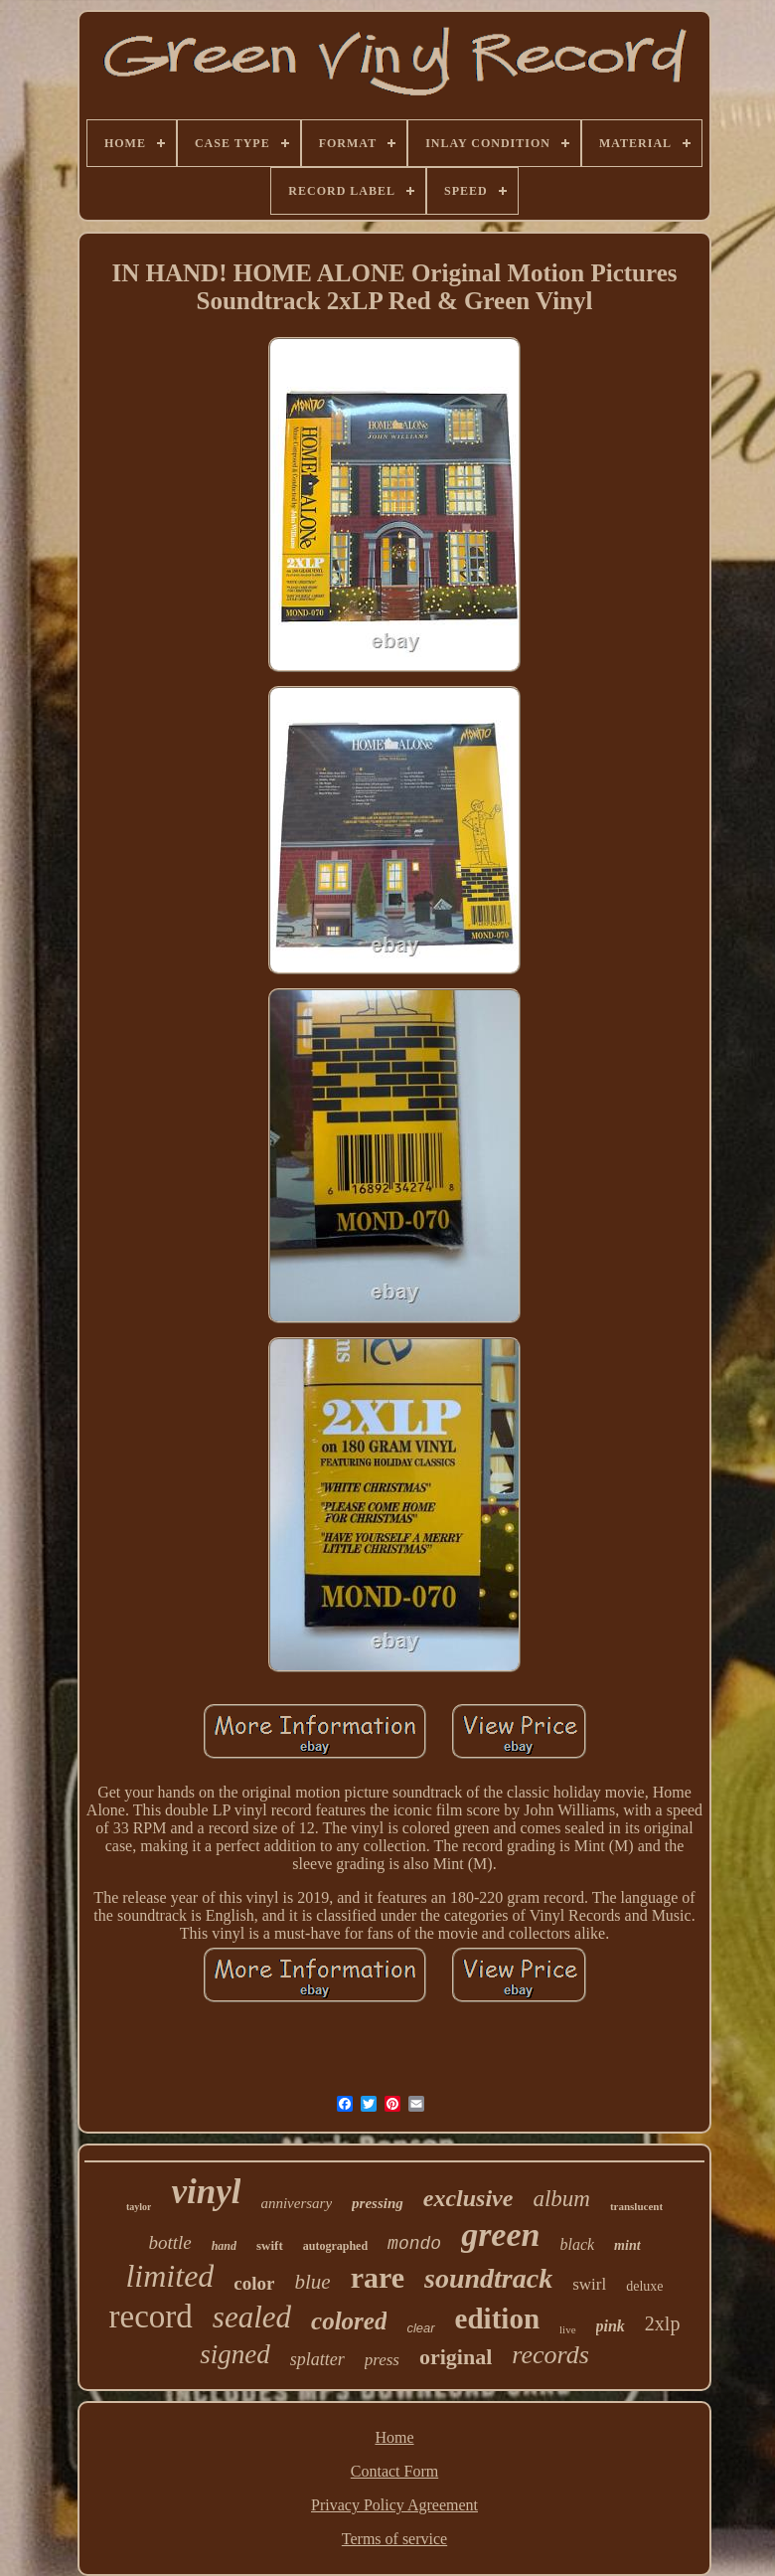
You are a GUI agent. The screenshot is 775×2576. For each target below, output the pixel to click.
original (455, 2356)
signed (235, 2354)
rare (377, 2277)
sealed (252, 2317)
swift (269, 2245)
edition (497, 2318)
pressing (377, 2203)
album (561, 2198)
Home (394, 2437)
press (382, 2359)
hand (224, 2246)
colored (349, 2321)
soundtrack (488, 2278)
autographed (335, 2246)
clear (420, 2327)
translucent (636, 2206)
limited (169, 2276)
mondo (414, 2244)
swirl (589, 2284)
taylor (139, 2206)
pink (610, 2326)
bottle (169, 2242)
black (576, 2244)
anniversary (296, 2203)
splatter (317, 2359)
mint (627, 2245)
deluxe (644, 2286)
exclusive (468, 2198)
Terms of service (394, 2538)
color (253, 2283)
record (151, 2316)
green (500, 2234)
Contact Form (394, 2471)
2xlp (663, 2323)
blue (312, 2282)
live (567, 2329)
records (550, 2354)
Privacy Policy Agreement (394, 2504)
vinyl (205, 2191)
